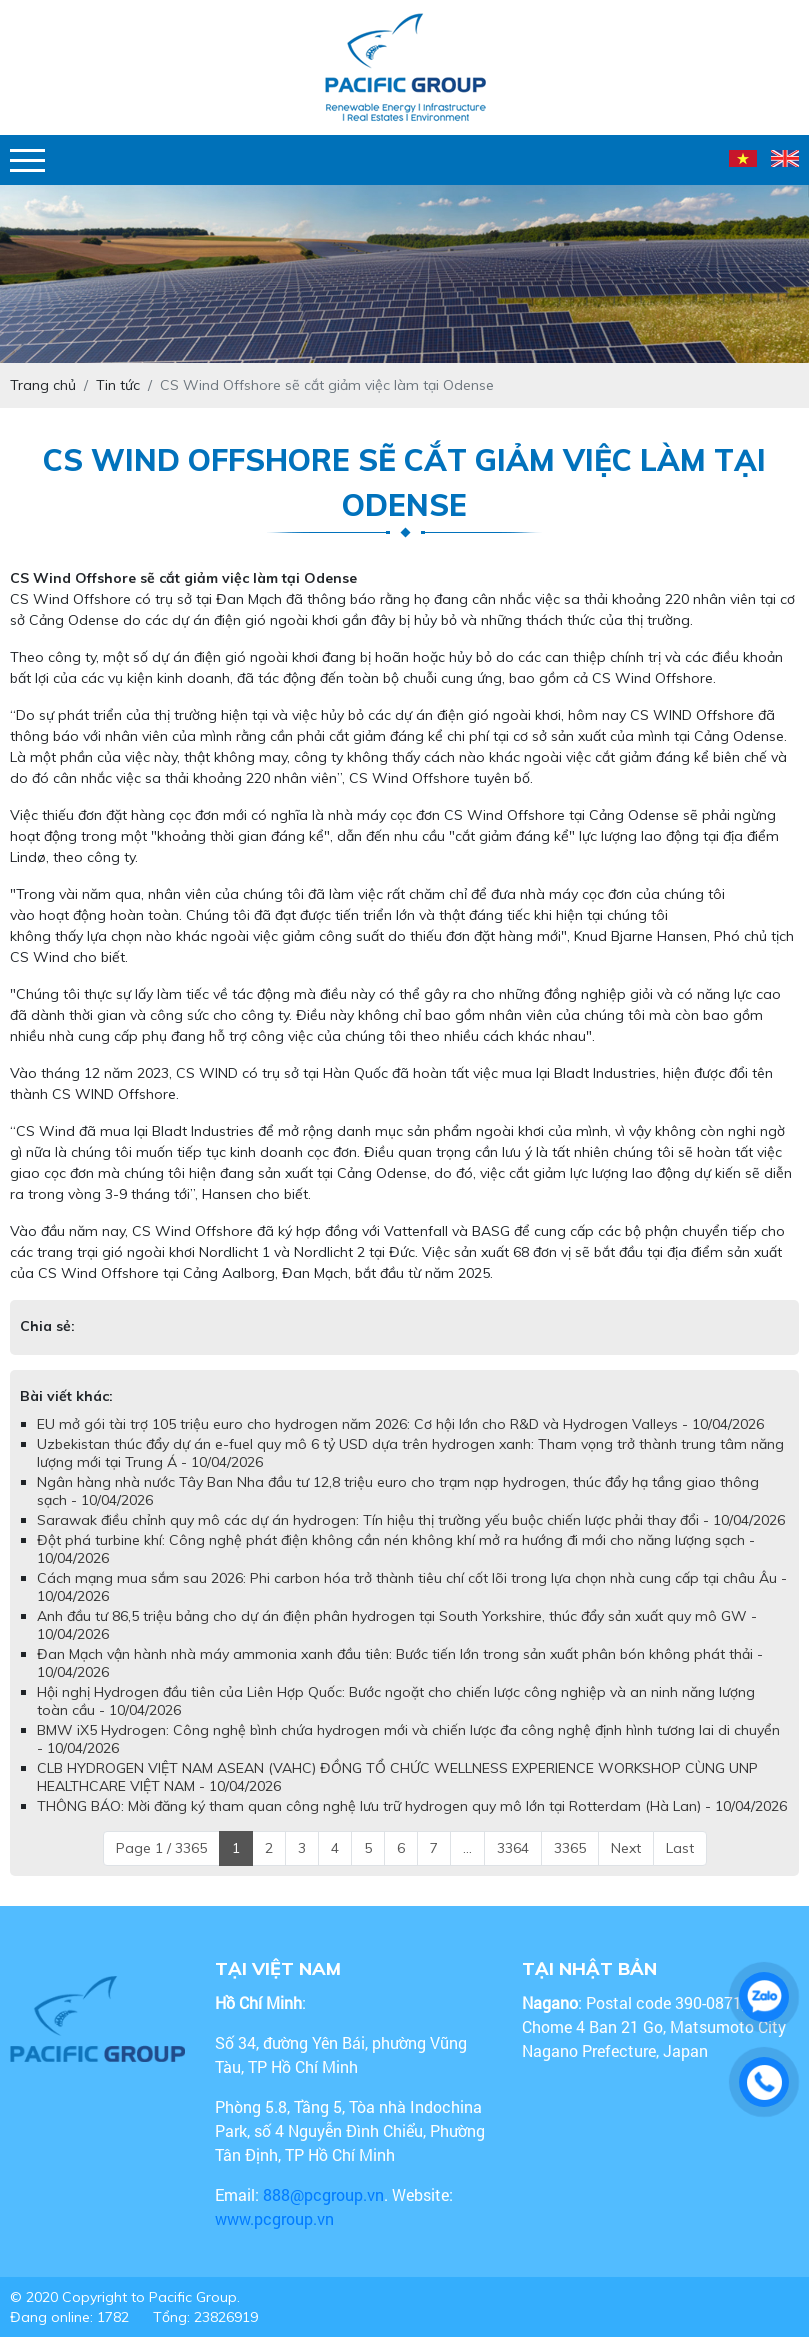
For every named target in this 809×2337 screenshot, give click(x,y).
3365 (570, 1848)
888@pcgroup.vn (323, 2194)
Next (626, 1848)
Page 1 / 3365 (161, 1848)
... (467, 1848)
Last (680, 1848)
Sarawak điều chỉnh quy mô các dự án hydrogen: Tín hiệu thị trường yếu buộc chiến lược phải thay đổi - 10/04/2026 (411, 1520)
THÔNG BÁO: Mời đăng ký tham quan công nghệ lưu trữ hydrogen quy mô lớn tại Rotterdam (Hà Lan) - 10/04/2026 (412, 1806)
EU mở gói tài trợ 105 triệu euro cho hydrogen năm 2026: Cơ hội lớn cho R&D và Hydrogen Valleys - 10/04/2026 (400, 1424)
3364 (513, 1848)
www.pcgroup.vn (276, 2218)
